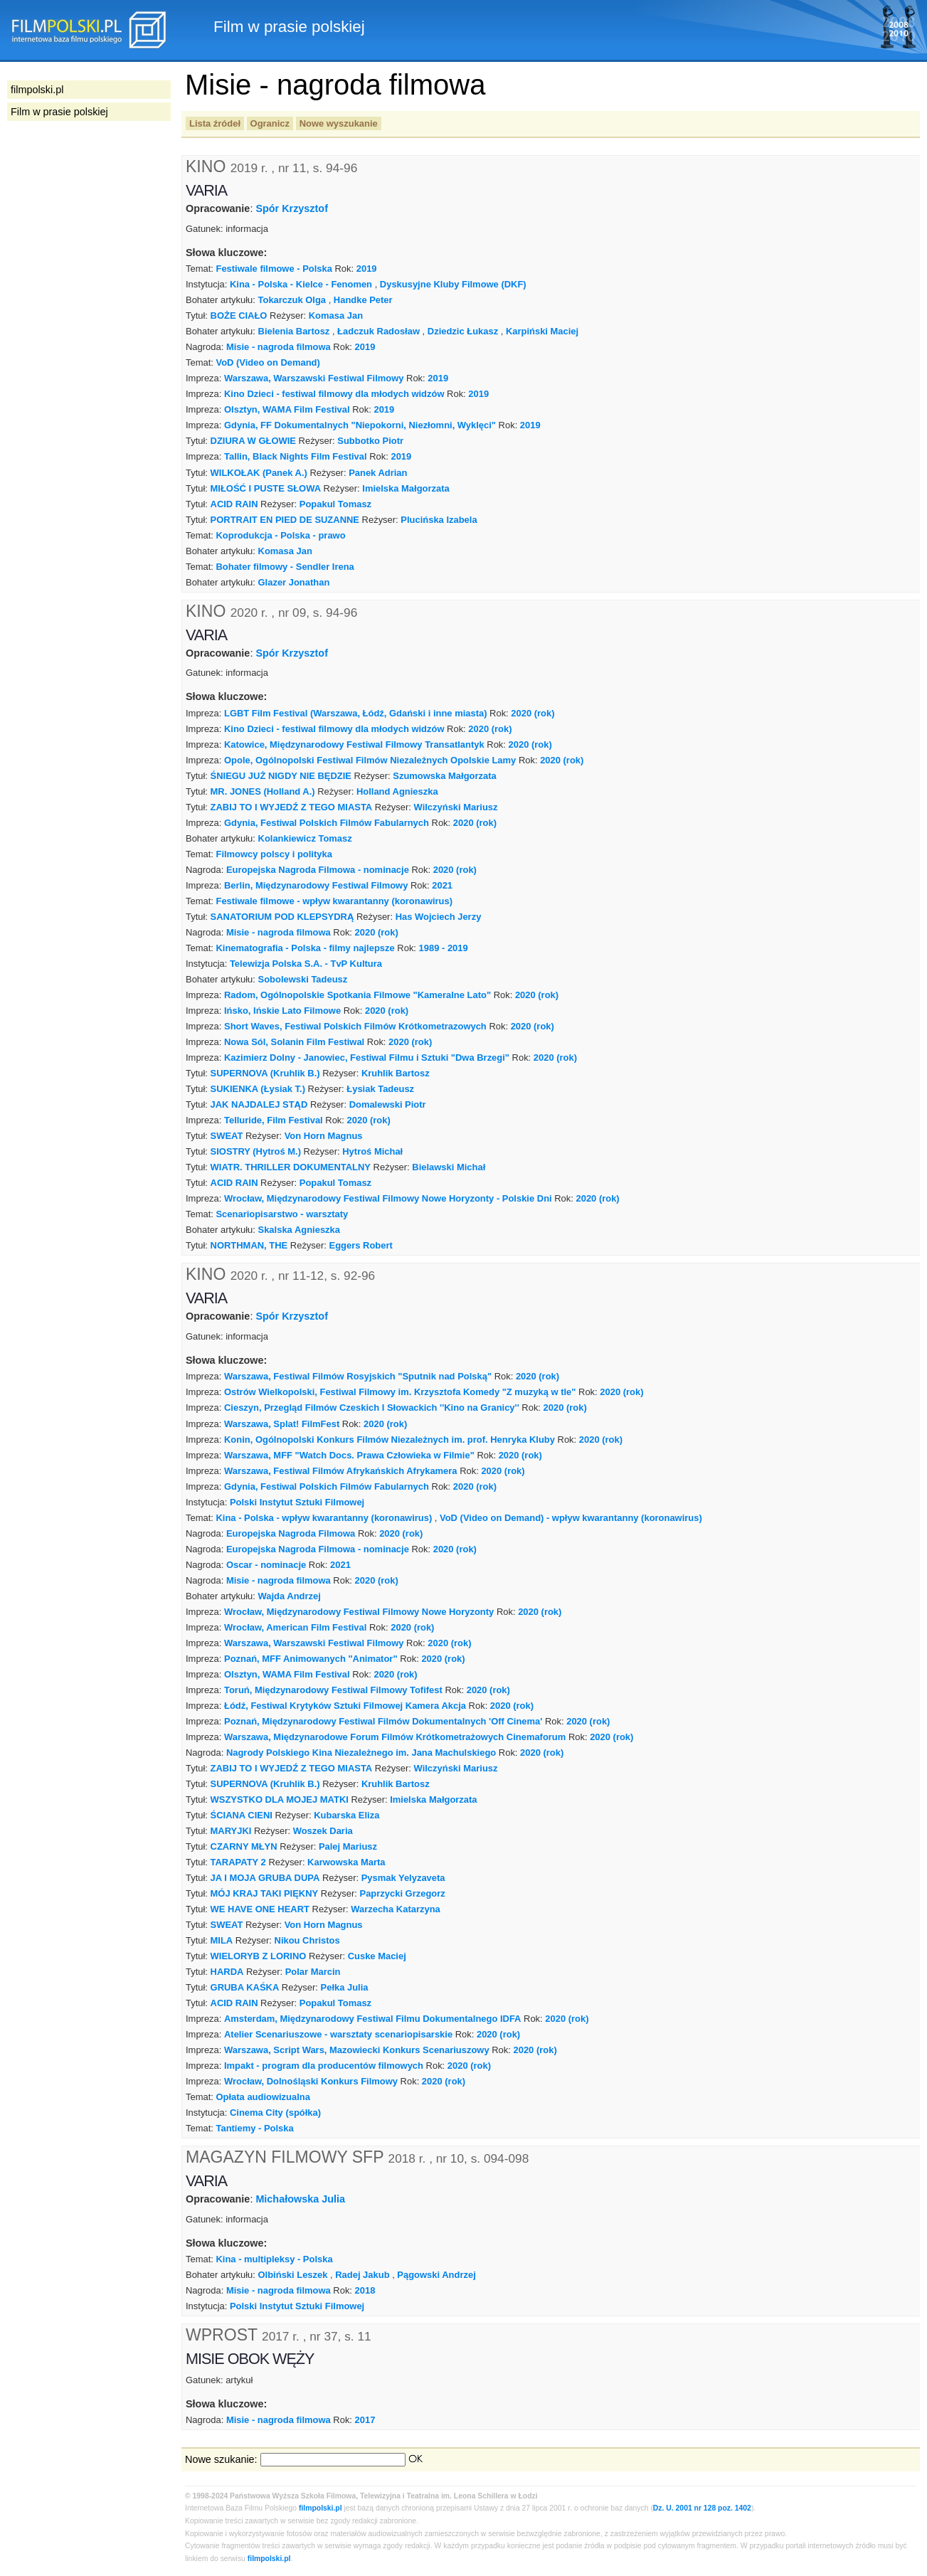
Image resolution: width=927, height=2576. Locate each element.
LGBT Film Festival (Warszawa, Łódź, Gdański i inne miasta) (355, 713)
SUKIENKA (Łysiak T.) (258, 1088)
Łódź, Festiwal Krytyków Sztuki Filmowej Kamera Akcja (345, 1705)
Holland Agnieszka (397, 791)
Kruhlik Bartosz (395, 1073)
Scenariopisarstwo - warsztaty (282, 1214)
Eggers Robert (361, 1245)
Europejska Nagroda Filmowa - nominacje (317, 869)
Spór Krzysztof (291, 208)
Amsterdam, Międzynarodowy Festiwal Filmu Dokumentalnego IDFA (372, 2018)
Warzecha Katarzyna (395, 1909)
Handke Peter (363, 300)
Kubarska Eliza (346, 1815)
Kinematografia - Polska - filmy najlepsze (305, 948)
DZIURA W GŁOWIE (253, 440)
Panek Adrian (378, 472)
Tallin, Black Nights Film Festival (295, 456)
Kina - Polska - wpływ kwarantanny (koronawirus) (324, 1517)
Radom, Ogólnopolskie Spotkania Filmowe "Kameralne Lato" (357, 995)
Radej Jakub (362, 2274)
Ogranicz (270, 123)
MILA (222, 1940)
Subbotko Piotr (370, 440)
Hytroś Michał (372, 1151)
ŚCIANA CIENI (241, 1815)
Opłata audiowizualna (262, 2097)
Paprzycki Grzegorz (402, 1893)
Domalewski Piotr (387, 1104)
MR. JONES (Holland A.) (263, 791)
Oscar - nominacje (266, 1564)
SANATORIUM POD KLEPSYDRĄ (282, 916)
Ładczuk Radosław (378, 331)
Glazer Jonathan (294, 582)
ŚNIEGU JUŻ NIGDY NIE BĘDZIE (281, 775)
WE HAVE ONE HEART (260, 1909)
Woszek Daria (323, 1830)
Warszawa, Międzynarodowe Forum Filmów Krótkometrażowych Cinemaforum (395, 1737)
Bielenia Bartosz (294, 331)
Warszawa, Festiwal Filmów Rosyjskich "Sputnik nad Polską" (358, 1376)
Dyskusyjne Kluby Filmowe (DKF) (453, 284)
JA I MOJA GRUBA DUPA (265, 1877)
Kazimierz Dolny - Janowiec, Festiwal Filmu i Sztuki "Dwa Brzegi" (366, 1057)
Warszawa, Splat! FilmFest (281, 1424)
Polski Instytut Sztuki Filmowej (297, 1502)
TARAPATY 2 (238, 1862)
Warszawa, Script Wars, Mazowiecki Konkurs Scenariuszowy (356, 2050)
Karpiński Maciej (542, 331)
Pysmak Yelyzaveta (403, 1877)
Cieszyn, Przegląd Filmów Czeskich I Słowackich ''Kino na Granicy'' (371, 1407)
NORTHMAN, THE (249, 1245)
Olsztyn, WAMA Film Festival (287, 409)
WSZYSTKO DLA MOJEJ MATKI (280, 1799)
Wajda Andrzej (289, 1596)
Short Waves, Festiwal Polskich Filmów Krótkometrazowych (355, 1026)
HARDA (227, 1971)
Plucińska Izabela (439, 519)
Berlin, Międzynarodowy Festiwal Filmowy (316, 885)
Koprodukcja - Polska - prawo (280, 535)
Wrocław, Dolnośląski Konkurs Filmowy (311, 2081)
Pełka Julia (345, 1987)
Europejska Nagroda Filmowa (290, 1533)
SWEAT (227, 1135)
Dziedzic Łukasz (463, 331)
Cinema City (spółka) (275, 2112)
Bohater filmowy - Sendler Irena (285, 566)
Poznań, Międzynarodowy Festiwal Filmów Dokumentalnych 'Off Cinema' (383, 1721)
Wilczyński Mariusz (456, 807)
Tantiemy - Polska (254, 2128)
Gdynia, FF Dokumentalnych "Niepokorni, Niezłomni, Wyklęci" (360, 425)
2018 (365, 2290)
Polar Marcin (313, 1971)
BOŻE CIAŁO (239, 315)
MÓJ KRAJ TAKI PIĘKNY (265, 1893)
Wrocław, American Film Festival (295, 1627)
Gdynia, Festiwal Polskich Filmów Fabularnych (326, 822)
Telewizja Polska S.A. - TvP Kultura (306, 963)
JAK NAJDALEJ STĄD (259, 1104)
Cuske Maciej (377, 1956)
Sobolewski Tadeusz (303, 979)
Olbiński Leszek (293, 2274)
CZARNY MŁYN (244, 1846)
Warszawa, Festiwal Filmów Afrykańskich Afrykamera (340, 1470)
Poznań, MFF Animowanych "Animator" (311, 1658)
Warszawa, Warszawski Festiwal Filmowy (313, 378)
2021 (442, 885)
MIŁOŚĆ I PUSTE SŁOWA (266, 488)
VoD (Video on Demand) (267, 362)
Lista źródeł (214, 123)
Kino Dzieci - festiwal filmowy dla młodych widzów (334, 393)
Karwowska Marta (346, 1862)
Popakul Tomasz (335, 504)
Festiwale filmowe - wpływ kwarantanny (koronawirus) (334, 901)
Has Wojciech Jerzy (439, 916)
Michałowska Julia (300, 2199)
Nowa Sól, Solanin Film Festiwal (294, 1042)
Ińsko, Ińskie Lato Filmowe (282, 1010)
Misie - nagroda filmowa (278, 346)
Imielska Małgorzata (405, 488)
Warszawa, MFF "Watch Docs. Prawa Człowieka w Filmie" (349, 1455)
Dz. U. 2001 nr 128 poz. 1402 (702, 2508)
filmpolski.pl (320, 2508)
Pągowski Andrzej (436, 2274)
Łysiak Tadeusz (380, 1088)
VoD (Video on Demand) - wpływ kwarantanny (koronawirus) (571, 1517)
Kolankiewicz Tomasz (305, 838)
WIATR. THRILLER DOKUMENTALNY (291, 1167)
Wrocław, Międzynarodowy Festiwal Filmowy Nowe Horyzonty (359, 1611)
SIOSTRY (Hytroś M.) (256, 1151)
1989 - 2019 (443, 948)
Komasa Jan (336, 315)
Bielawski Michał (448, 1167)
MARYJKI (231, 1830)
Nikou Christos (307, 1940)
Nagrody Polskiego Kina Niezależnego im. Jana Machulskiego (361, 1752)
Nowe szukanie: (221, 2459)
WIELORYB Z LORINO (259, 1956)
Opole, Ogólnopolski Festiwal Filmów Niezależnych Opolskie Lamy (370, 760)
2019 (366, 268)
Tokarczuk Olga (292, 300)
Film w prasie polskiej (59, 111)
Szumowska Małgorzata (444, 775)
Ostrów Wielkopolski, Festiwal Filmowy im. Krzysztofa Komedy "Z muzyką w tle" (400, 1392)
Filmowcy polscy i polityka (274, 854)
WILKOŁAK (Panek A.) (259, 472)
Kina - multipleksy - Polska (274, 2259)
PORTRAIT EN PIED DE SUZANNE (285, 519)
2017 (365, 2420)
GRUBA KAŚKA (245, 1987)
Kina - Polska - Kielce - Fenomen (301, 284)
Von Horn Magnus (324, 1135)
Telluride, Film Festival (273, 1120)
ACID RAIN (234, 504)
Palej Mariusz (348, 1846)
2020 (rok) (532, 713)
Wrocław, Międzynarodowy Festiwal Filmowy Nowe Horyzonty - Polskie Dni (388, 1198)
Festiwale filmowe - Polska (274, 268)
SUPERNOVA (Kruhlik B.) (265, 1073)
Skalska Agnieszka (299, 1229)
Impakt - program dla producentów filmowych (323, 2065)
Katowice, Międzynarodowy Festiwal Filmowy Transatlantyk (354, 744)
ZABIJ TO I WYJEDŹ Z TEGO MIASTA (292, 807)
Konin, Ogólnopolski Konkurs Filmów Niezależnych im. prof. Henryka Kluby (389, 1439)
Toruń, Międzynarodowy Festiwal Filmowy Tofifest (333, 1690)
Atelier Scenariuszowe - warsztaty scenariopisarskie (338, 2034)
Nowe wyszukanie (339, 123)
